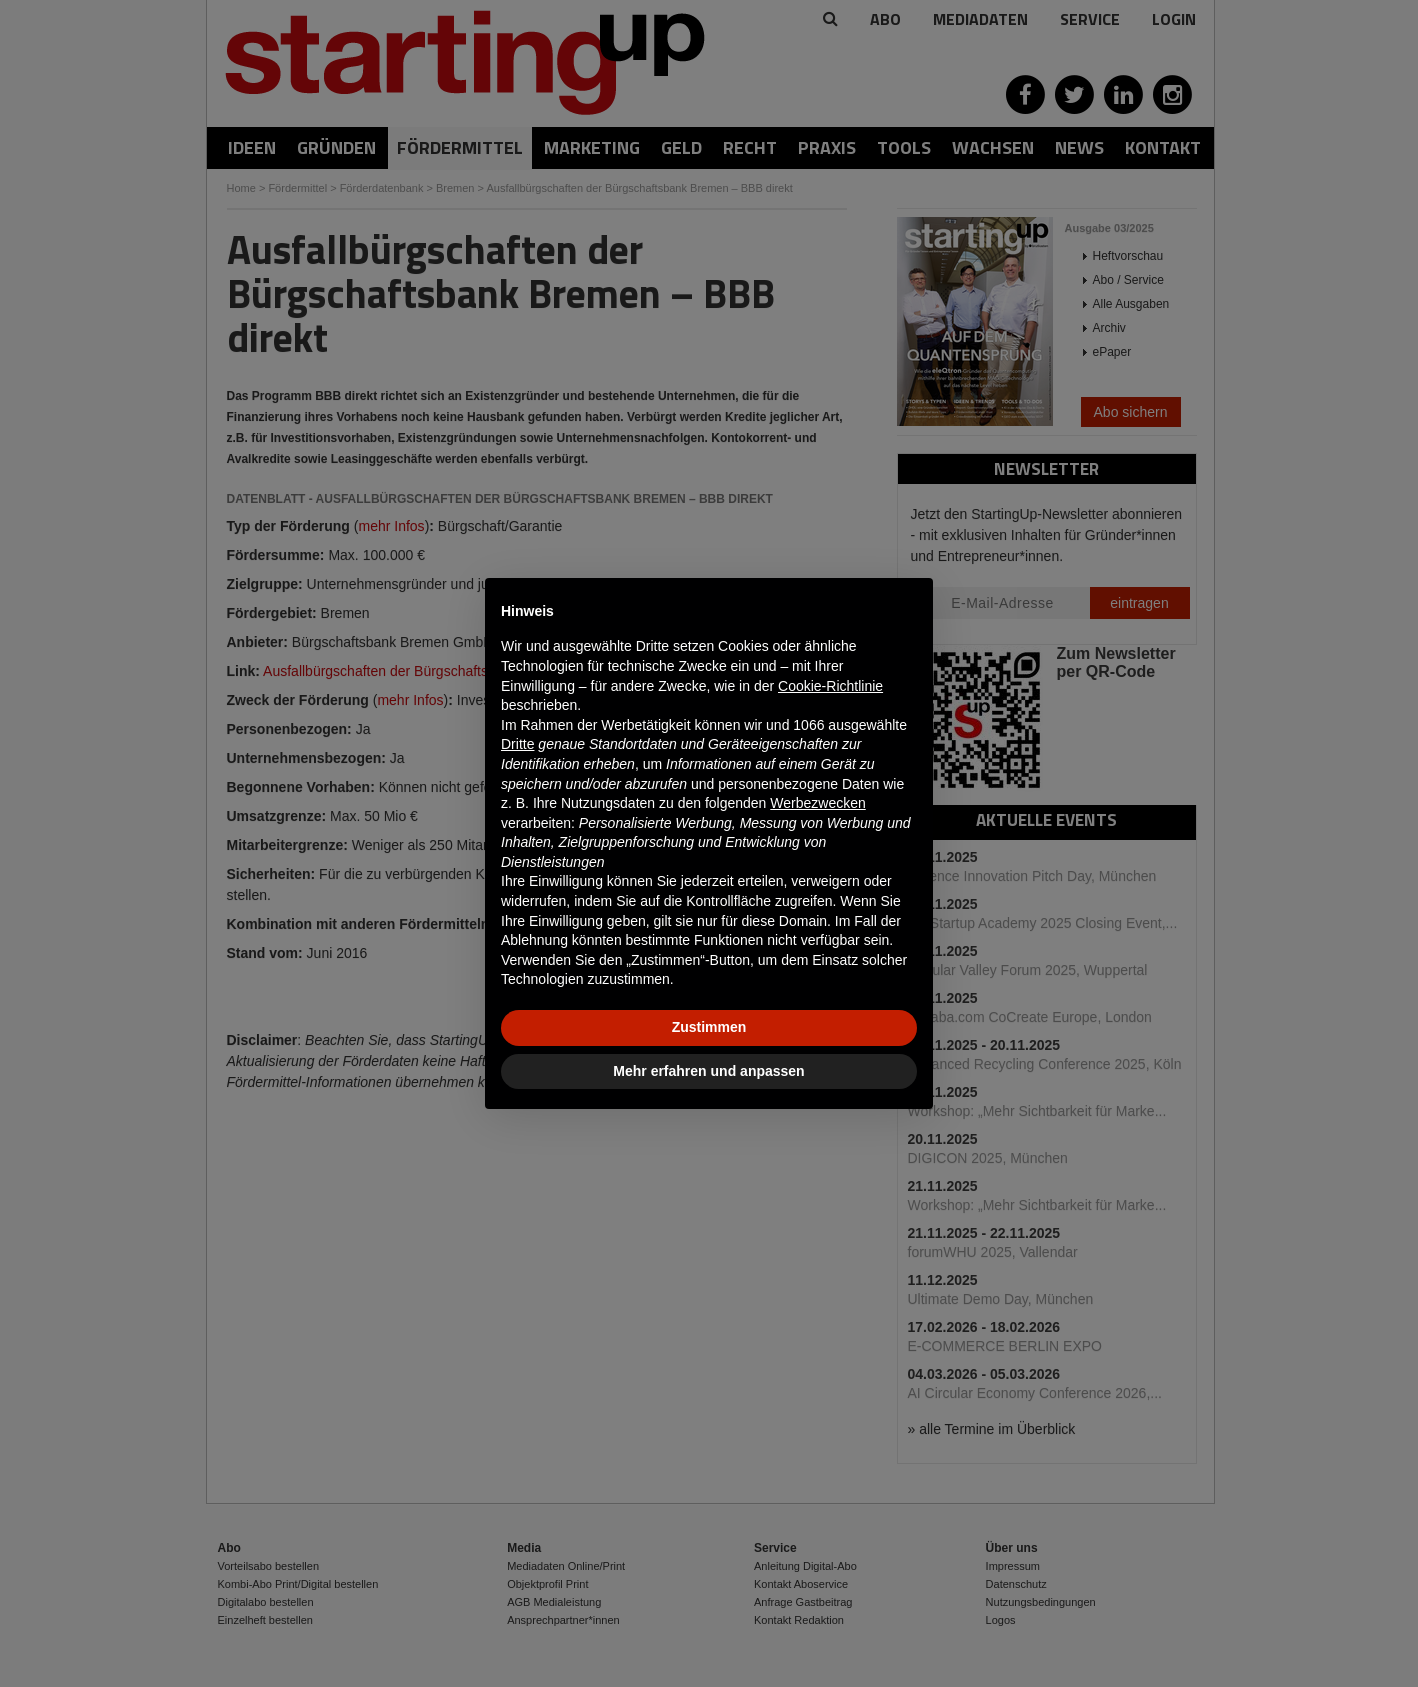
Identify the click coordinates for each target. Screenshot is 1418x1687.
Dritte (517, 744)
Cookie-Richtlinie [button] (830, 686)
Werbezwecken (817, 803)
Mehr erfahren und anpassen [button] (708, 1071)
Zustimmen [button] (709, 1027)
